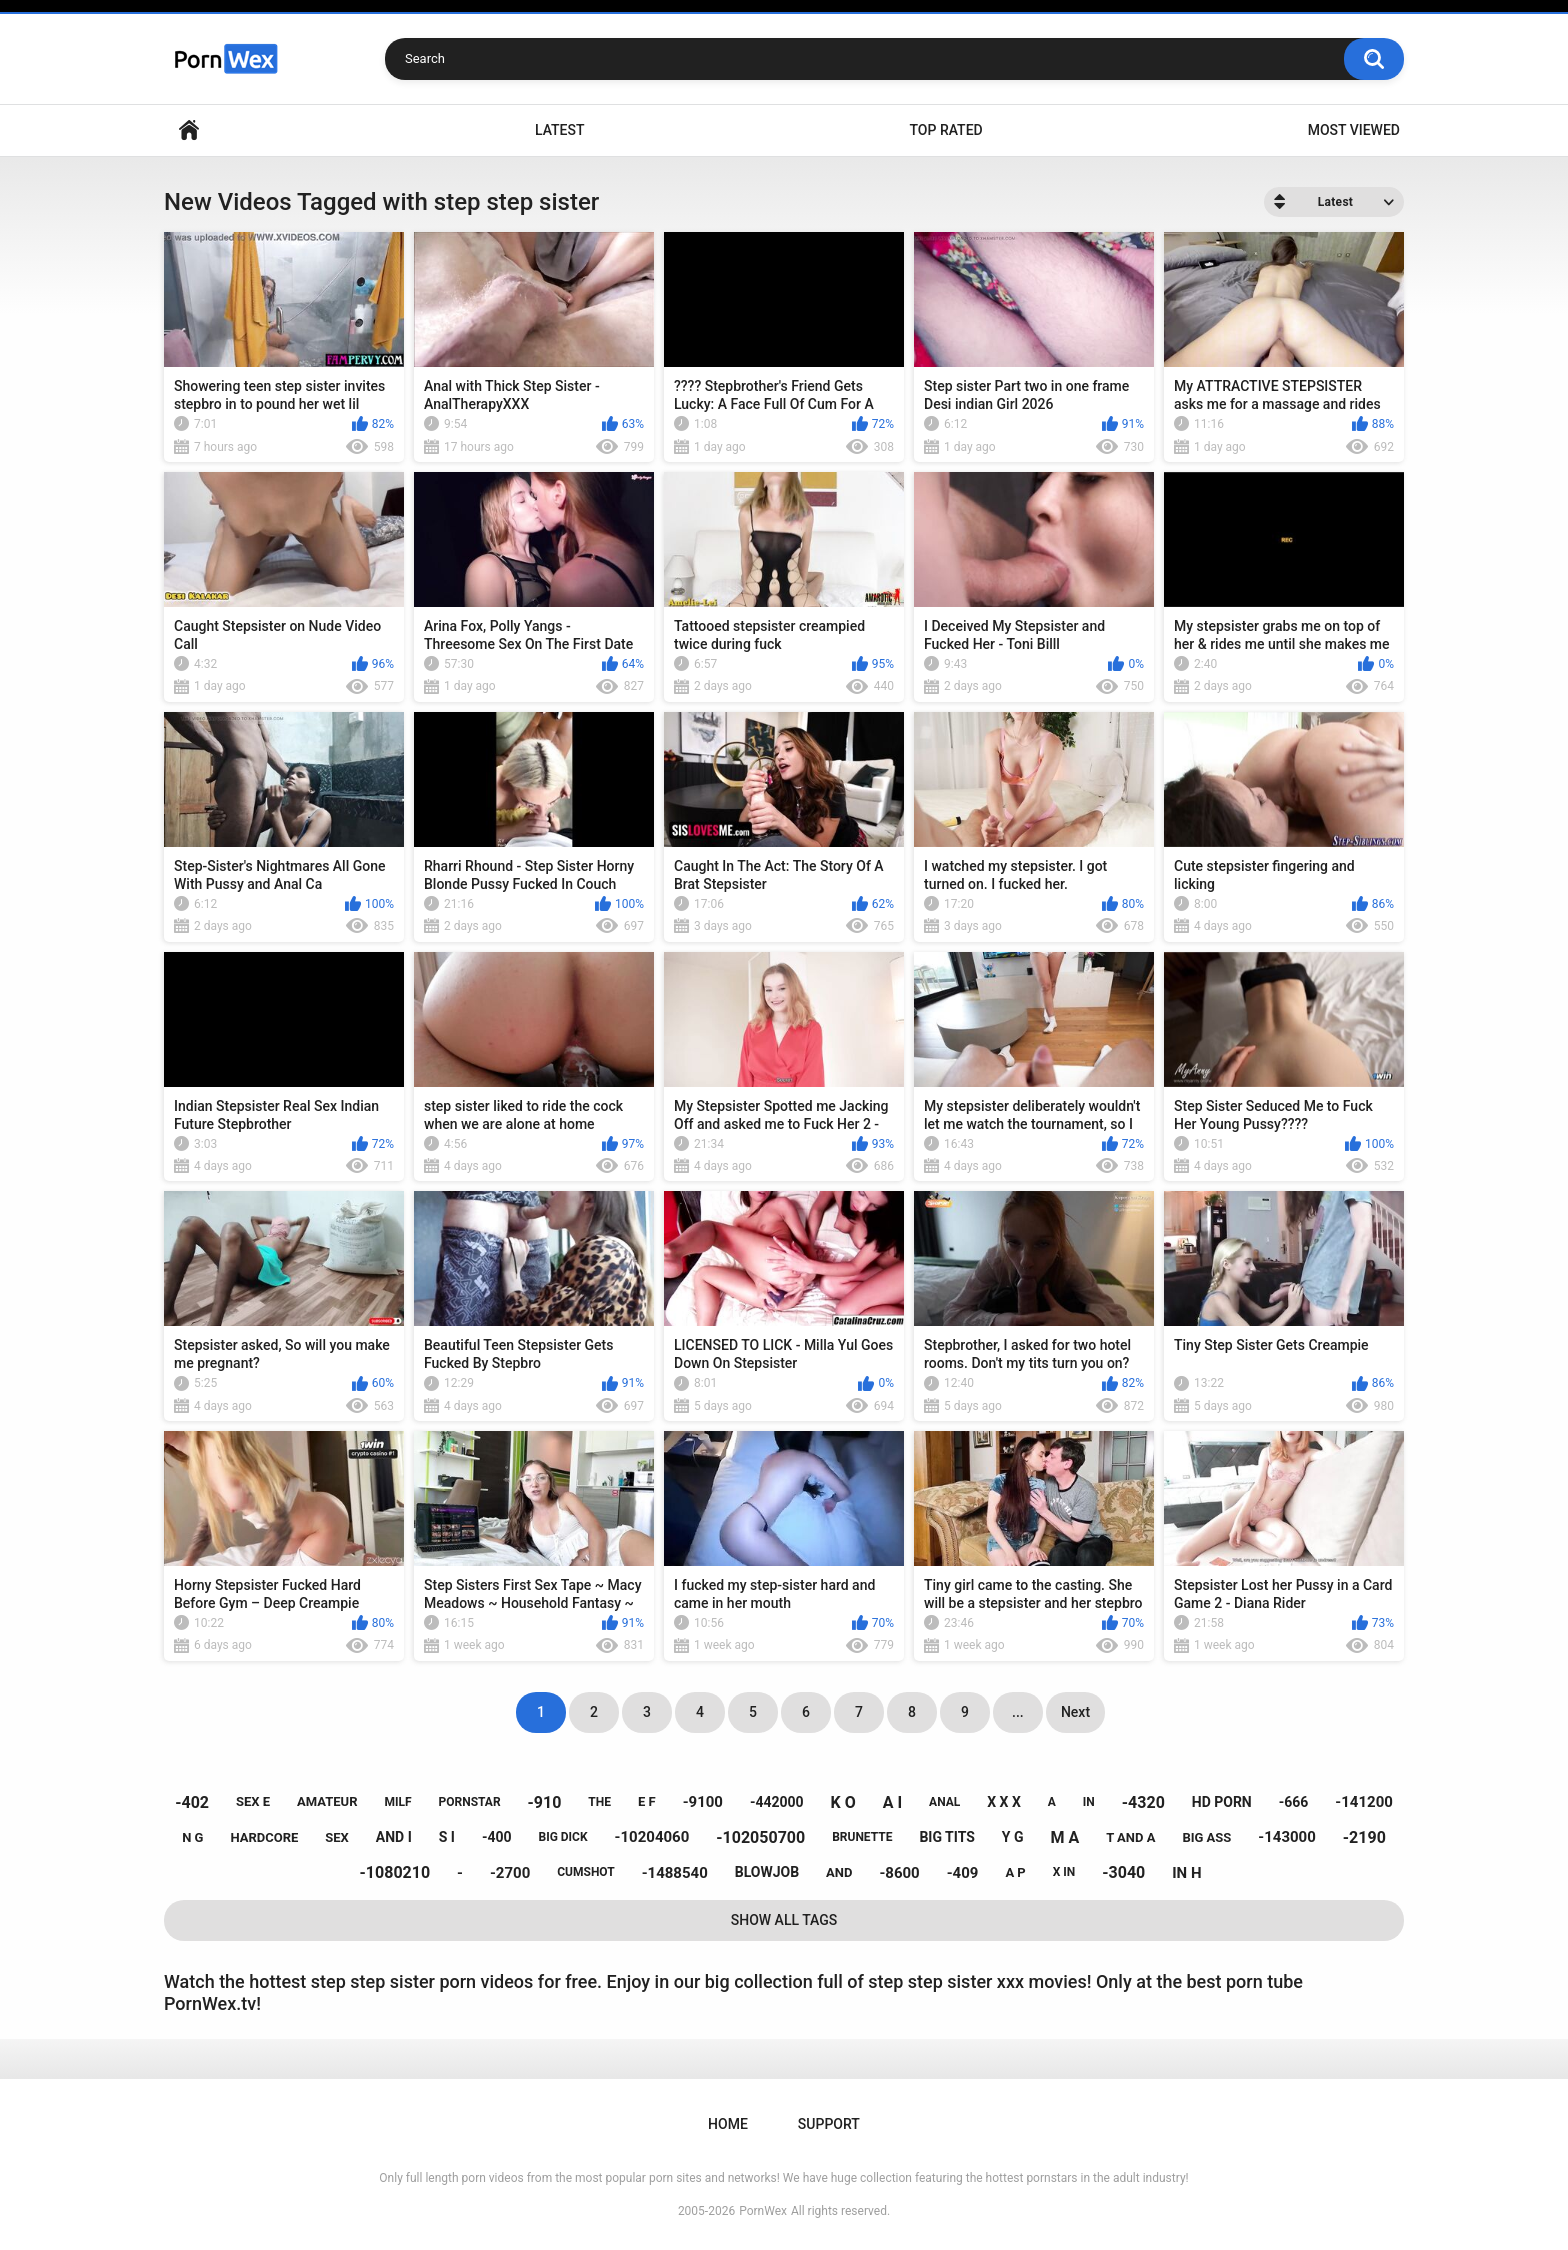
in (1089, 1802)
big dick (562, 1837)
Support (829, 2124)
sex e (253, 1801)
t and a (1130, 1837)
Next (1075, 1712)
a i (892, 1802)
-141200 (1364, 1802)
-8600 (899, 1873)
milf (397, 1802)
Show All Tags (784, 1920)
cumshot (585, 1872)
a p (1015, 1872)
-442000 (777, 1802)
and (839, 1872)
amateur (327, 1801)
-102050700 (760, 1837)
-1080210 (395, 1872)
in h (1186, 1873)
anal (944, 1802)
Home (189, 130)
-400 (497, 1837)
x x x (1004, 1802)
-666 (1294, 1802)
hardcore (264, 1837)
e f (647, 1801)
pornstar (469, 1802)
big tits (946, 1837)
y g (1013, 1837)
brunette (862, 1837)
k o (843, 1802)
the (599, 1802)
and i (394, 1837)
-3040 (1123, 1872)
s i (447, 1837)
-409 (963, 1873)
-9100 (703, 1802)
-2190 (1364, 1837)
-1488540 (675, 1873)
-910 (545, 1802)
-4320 (1143, 1802)
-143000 (1287, 1837)
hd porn (1222, 1802)
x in (1064, 1872)
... (1018, 1712)
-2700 (510, 1873)
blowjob (767, 1872)
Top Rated (945, 130)
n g (192, 1837)
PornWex (763, 2211)
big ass (1206, 1837)
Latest (560, 130)
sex (337, 1837)
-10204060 (652, 1837)
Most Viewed (1354, 130)
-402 (192, 1802)
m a (1064, 1837)
